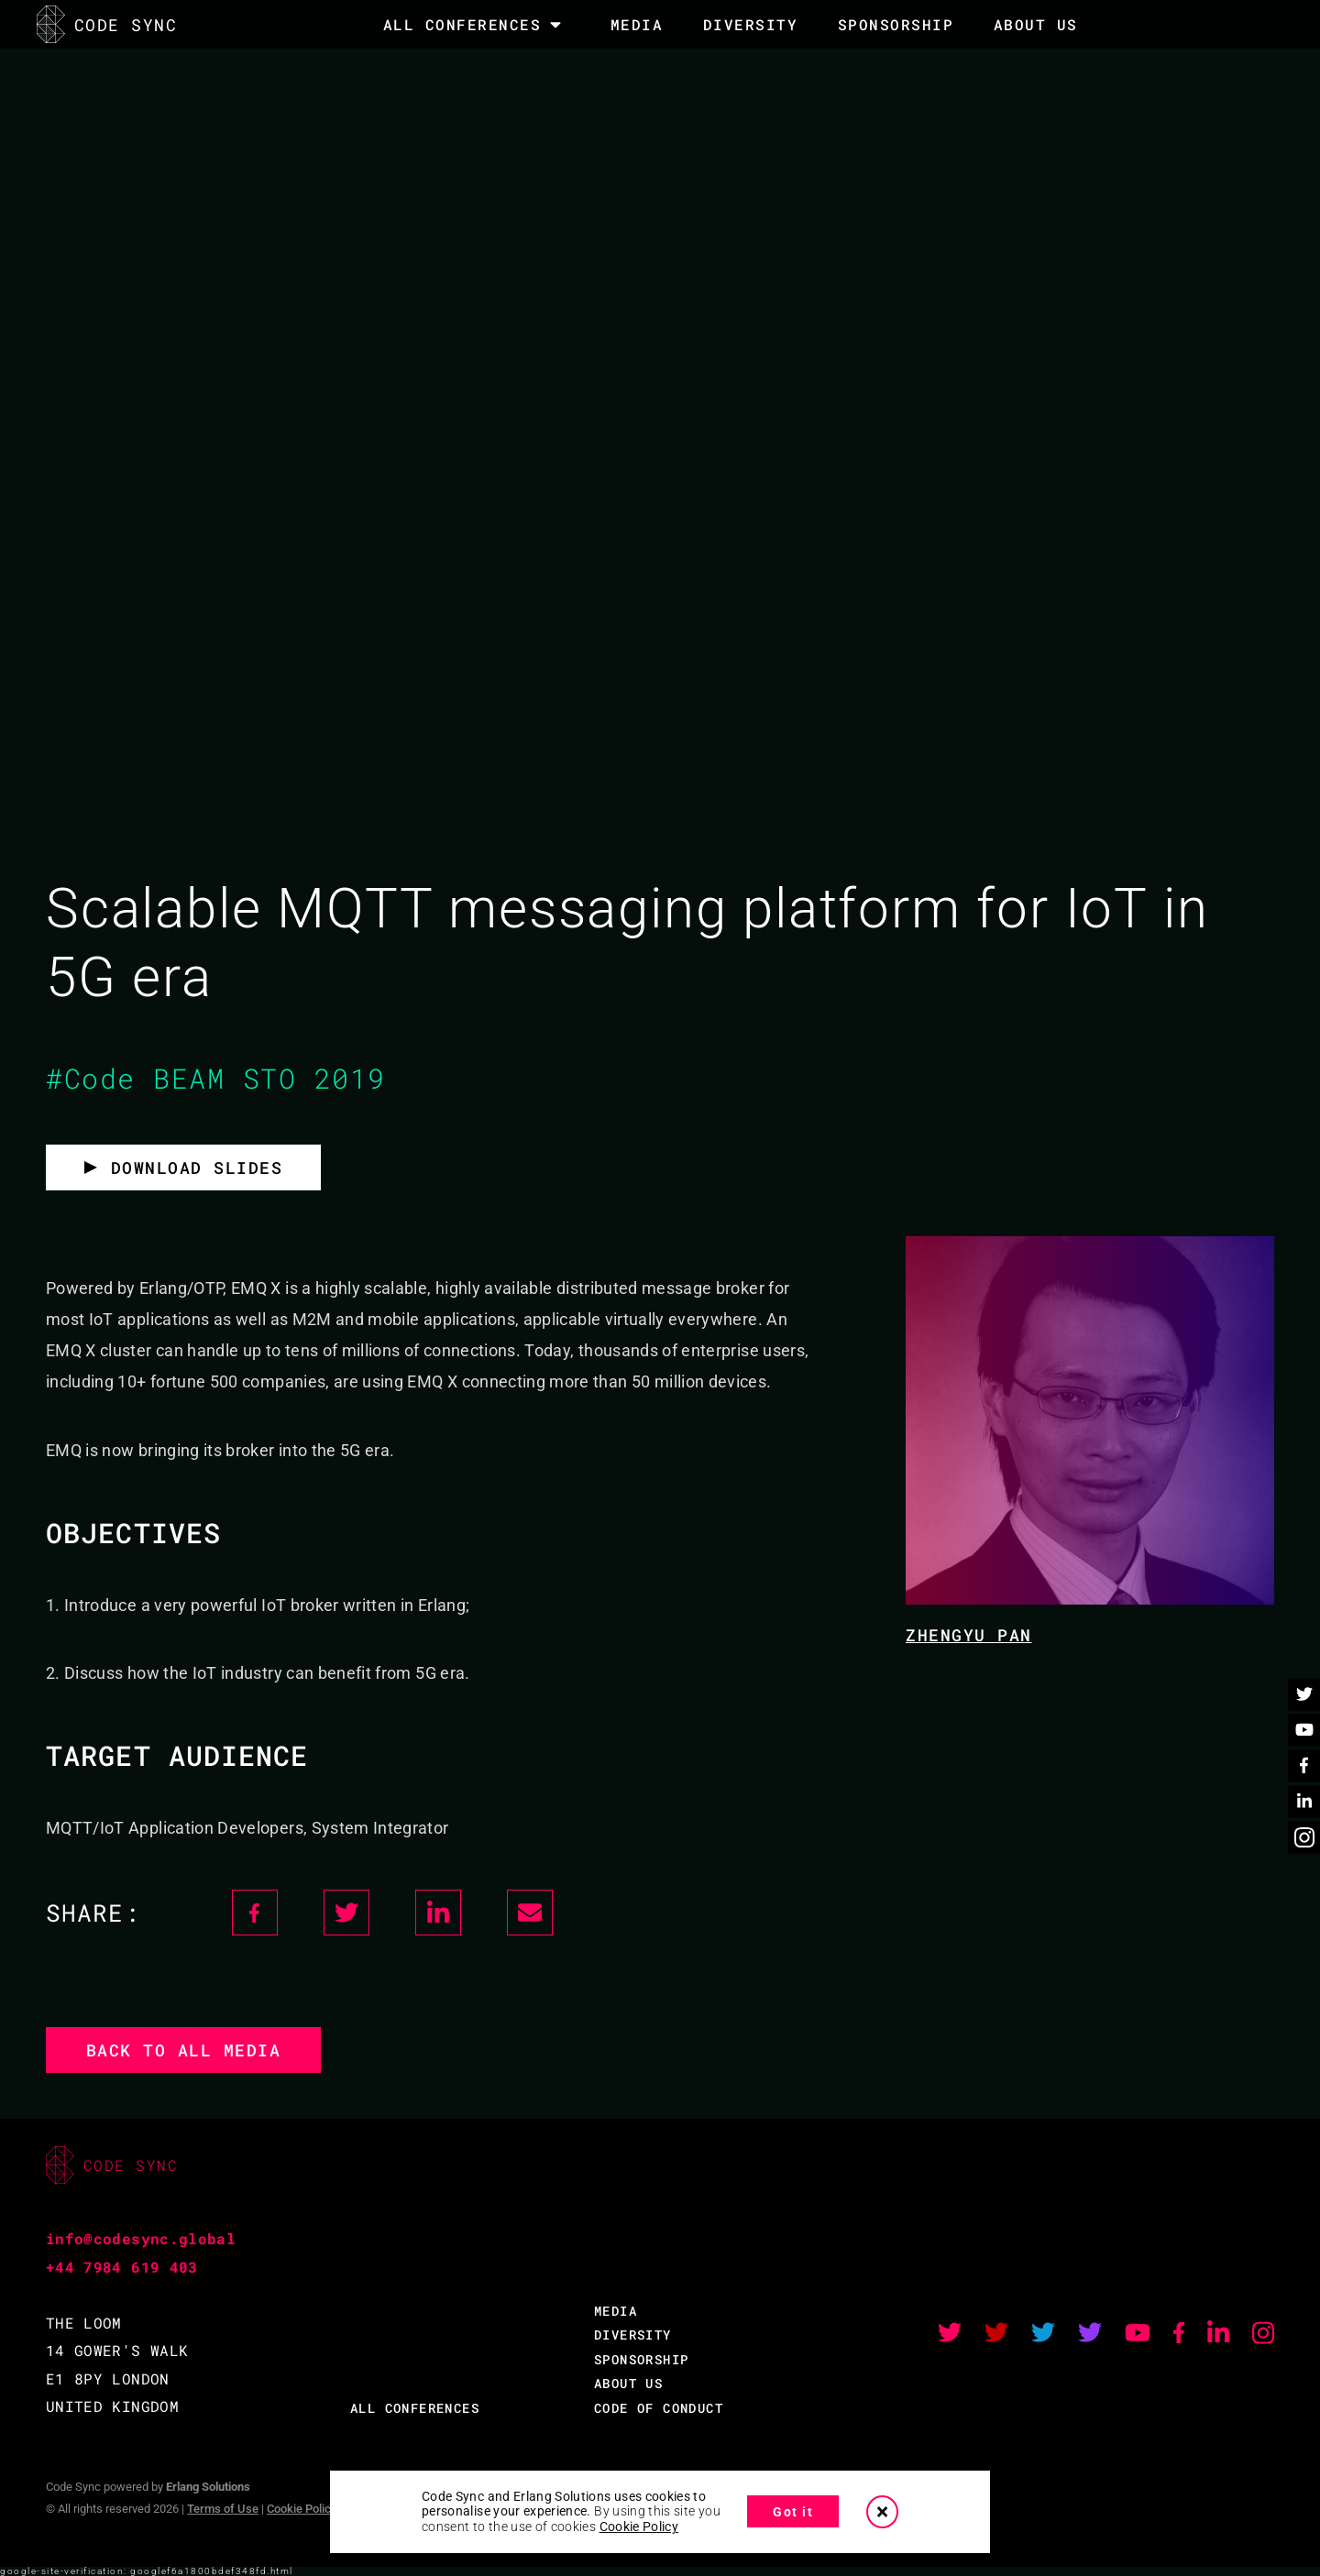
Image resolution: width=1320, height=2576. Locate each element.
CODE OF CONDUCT (658, 2408)
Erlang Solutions (208, 2487)
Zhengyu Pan (969, 1635)
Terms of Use (222, 2509)
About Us (1036, 24)
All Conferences (462, 24)
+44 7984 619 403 (122, 2266)
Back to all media (183, 2050)
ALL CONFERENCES (414, 2408)
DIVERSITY (750, 24)
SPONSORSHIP (896, 24)
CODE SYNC (107, 24)
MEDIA (637, 24)
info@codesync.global (141, 2238)
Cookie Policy (301, 2509)
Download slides (197, 1167)
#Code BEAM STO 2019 (216, 1078)
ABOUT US (628, 2383)
